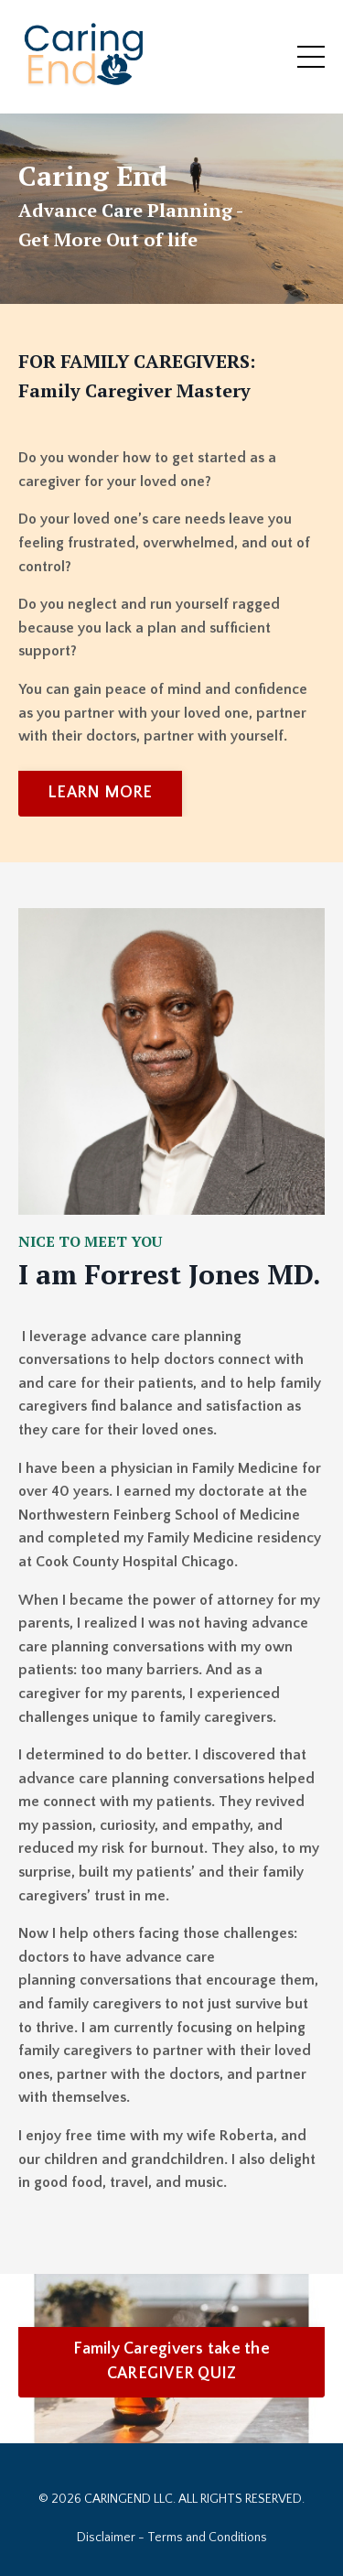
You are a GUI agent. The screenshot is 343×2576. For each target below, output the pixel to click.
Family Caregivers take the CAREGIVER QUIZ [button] (171, 2361)
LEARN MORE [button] (100, 793)
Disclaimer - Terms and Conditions (172, 2537)
